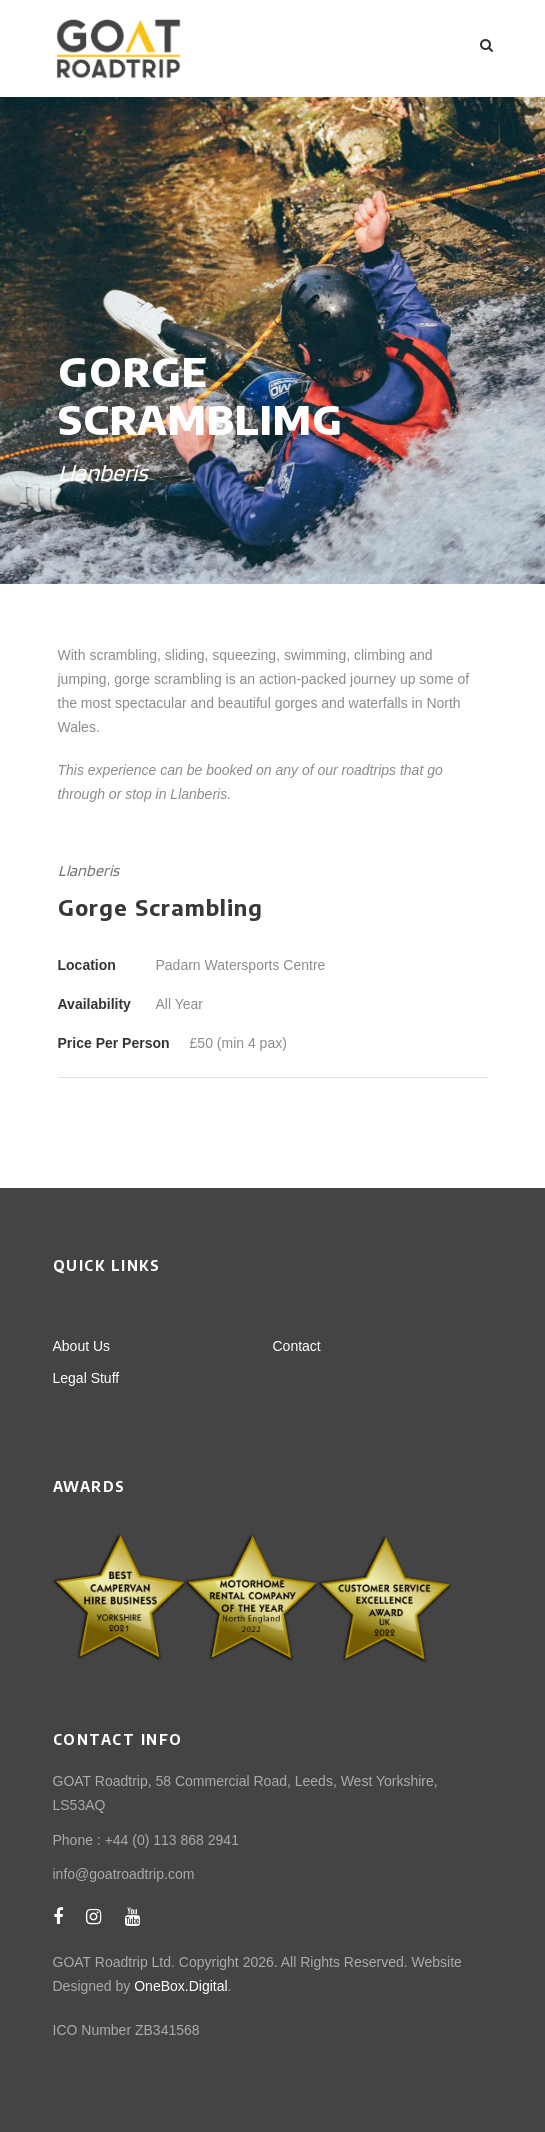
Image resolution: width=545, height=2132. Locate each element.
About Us (82, 1346)
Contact (297, 1346)
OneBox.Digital (180, 1986)
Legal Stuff (86, 1378)
